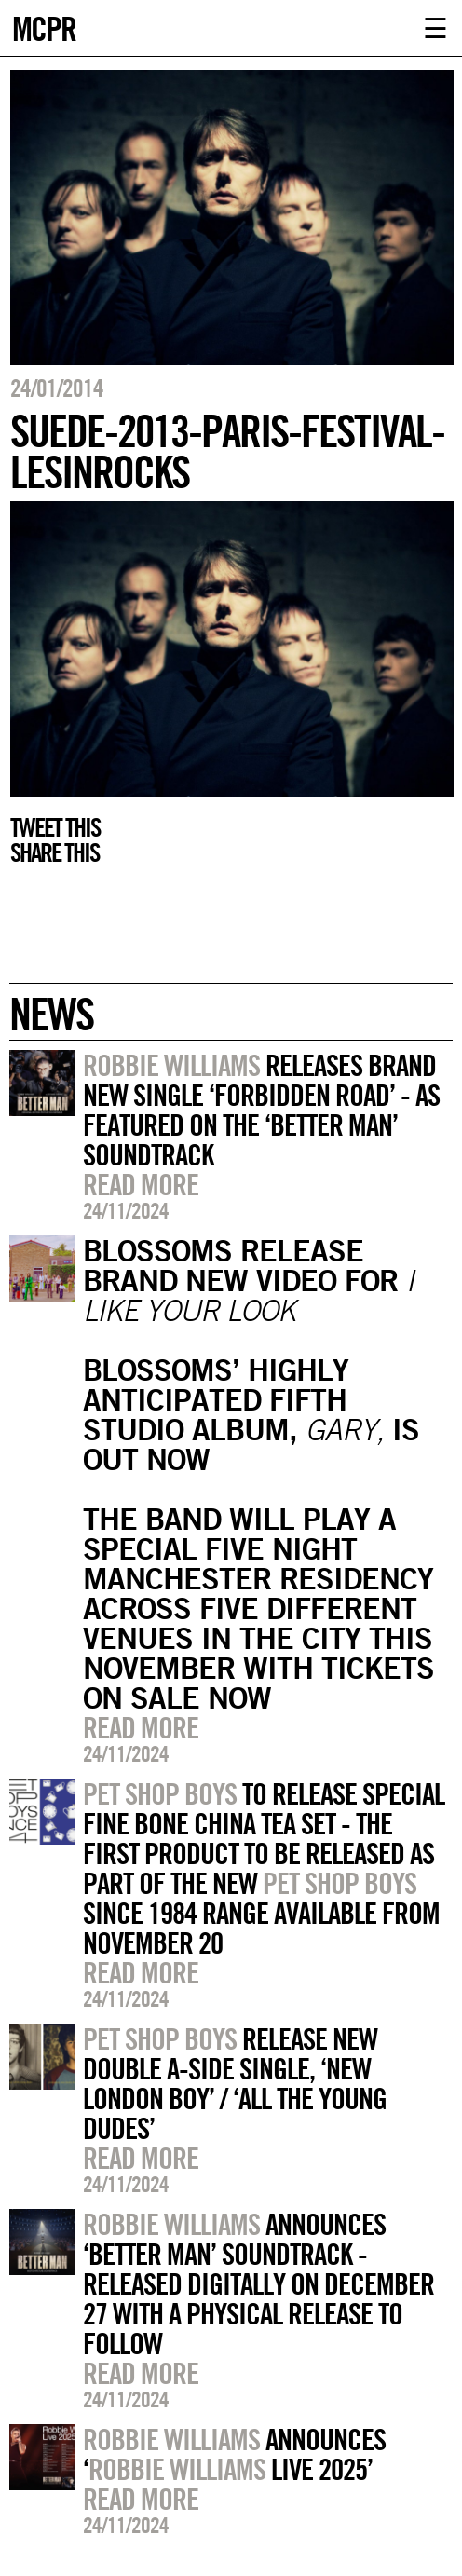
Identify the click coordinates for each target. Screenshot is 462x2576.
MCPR (43, 26)
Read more (140, 1184)
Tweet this (55, 827)
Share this (54, 852)
